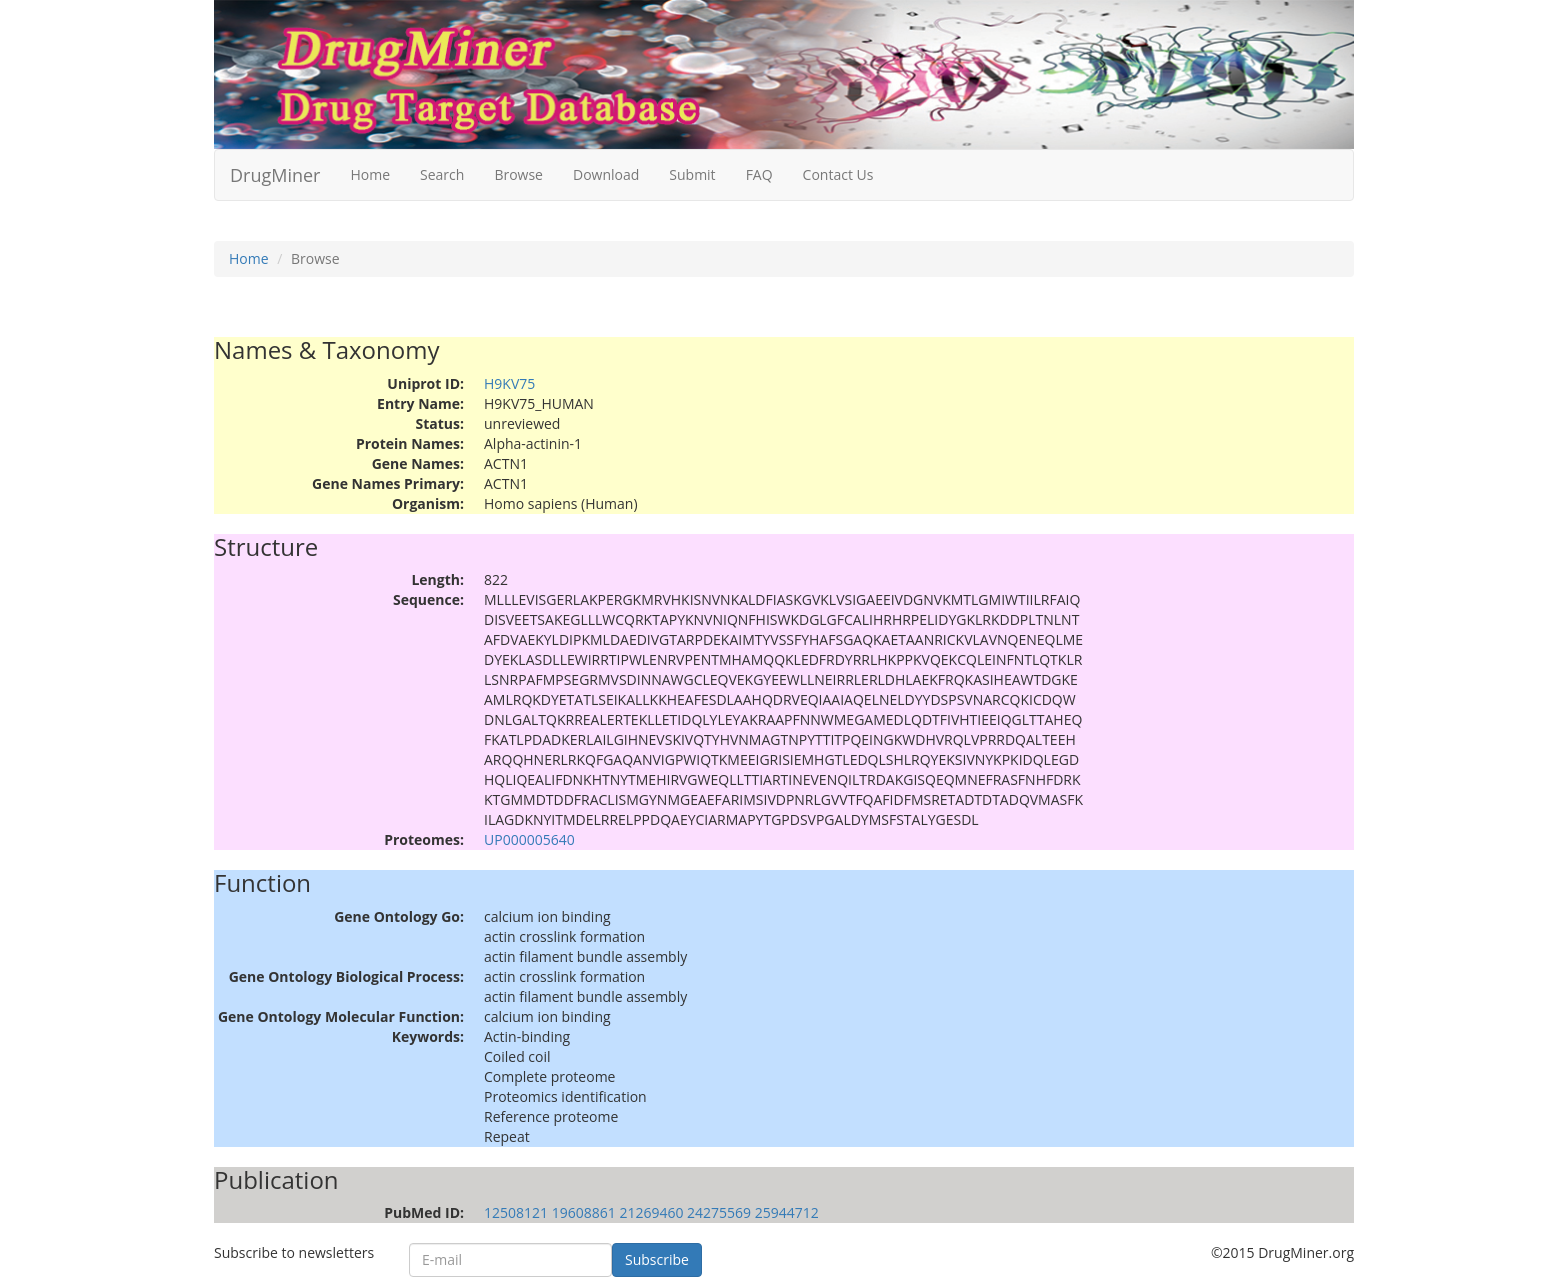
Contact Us (838, 174)
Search (442, 174)
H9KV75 (509, 383)
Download (606, 174)
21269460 (651, 1212)
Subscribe (657, 1259)
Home (370, 174)
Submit (692, 174)
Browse (518, 174)
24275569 (719, 1212)
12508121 (516, 1212)
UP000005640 (529, 839)
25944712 (787, 1212)
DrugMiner (275, 175)
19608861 (584, 1212)
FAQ (759, 174)
